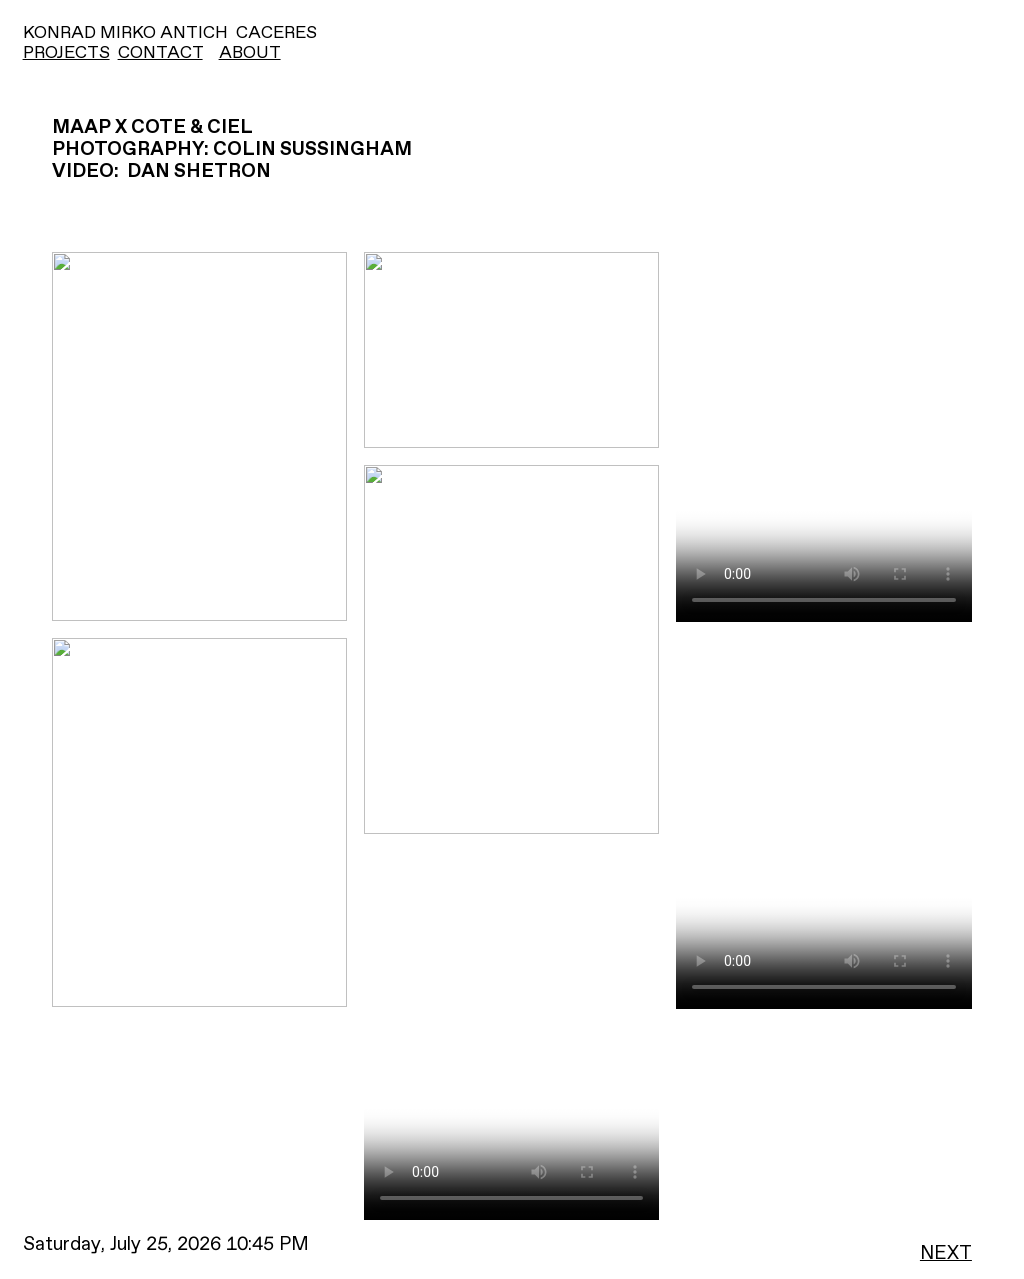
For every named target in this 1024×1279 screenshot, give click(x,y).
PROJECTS (66, 53)
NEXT (946, 1253)
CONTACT (160, 53)
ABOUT (250, 53)
